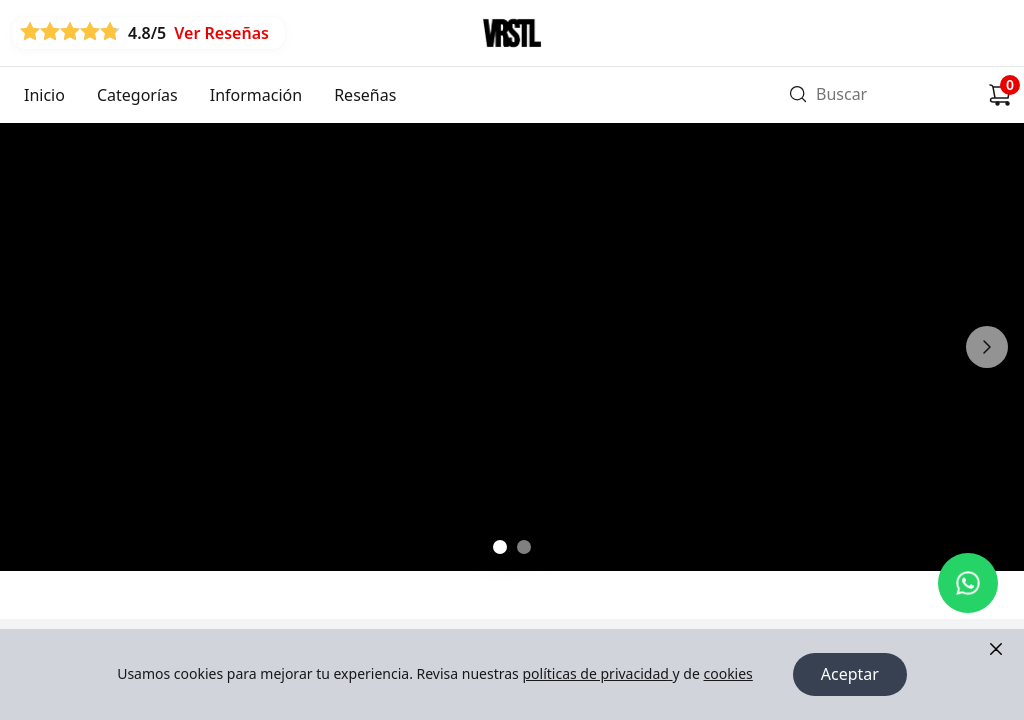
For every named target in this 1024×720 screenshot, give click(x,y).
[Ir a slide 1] (500, 547)
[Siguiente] (987, 347)
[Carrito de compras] (1000, 95)
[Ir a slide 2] (524, 547)
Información (256, 95)
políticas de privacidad (597, 674)
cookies (727, 674)
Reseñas (365, 95)
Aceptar (850, 675)
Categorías (137, 95)
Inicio (44, 95)
